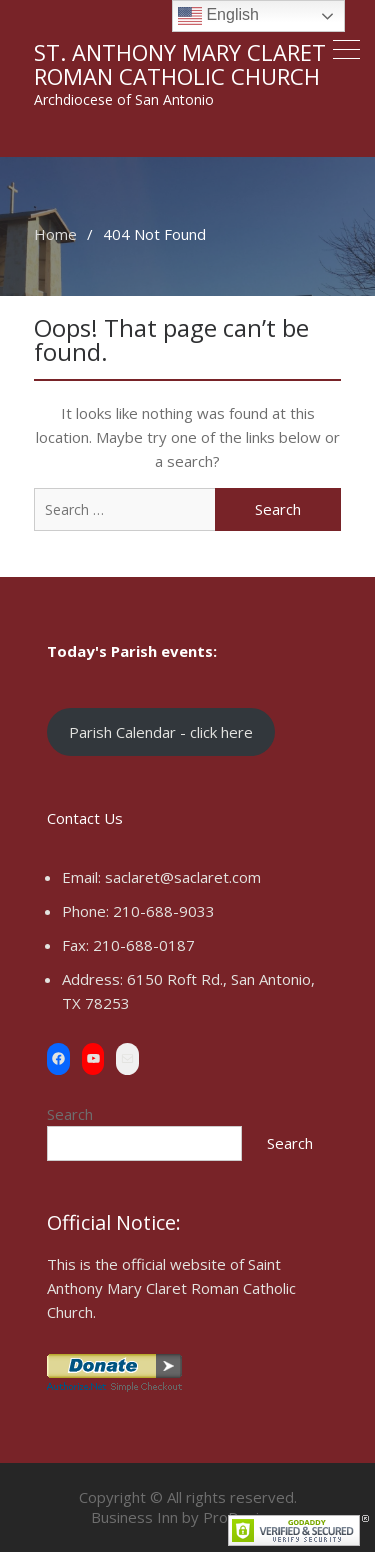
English (218, 16)
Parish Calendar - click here (161, 732)
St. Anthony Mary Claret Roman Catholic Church (180, 64)
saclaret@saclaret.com (183, 877)
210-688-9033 (164, 911)
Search (70, 1114)
